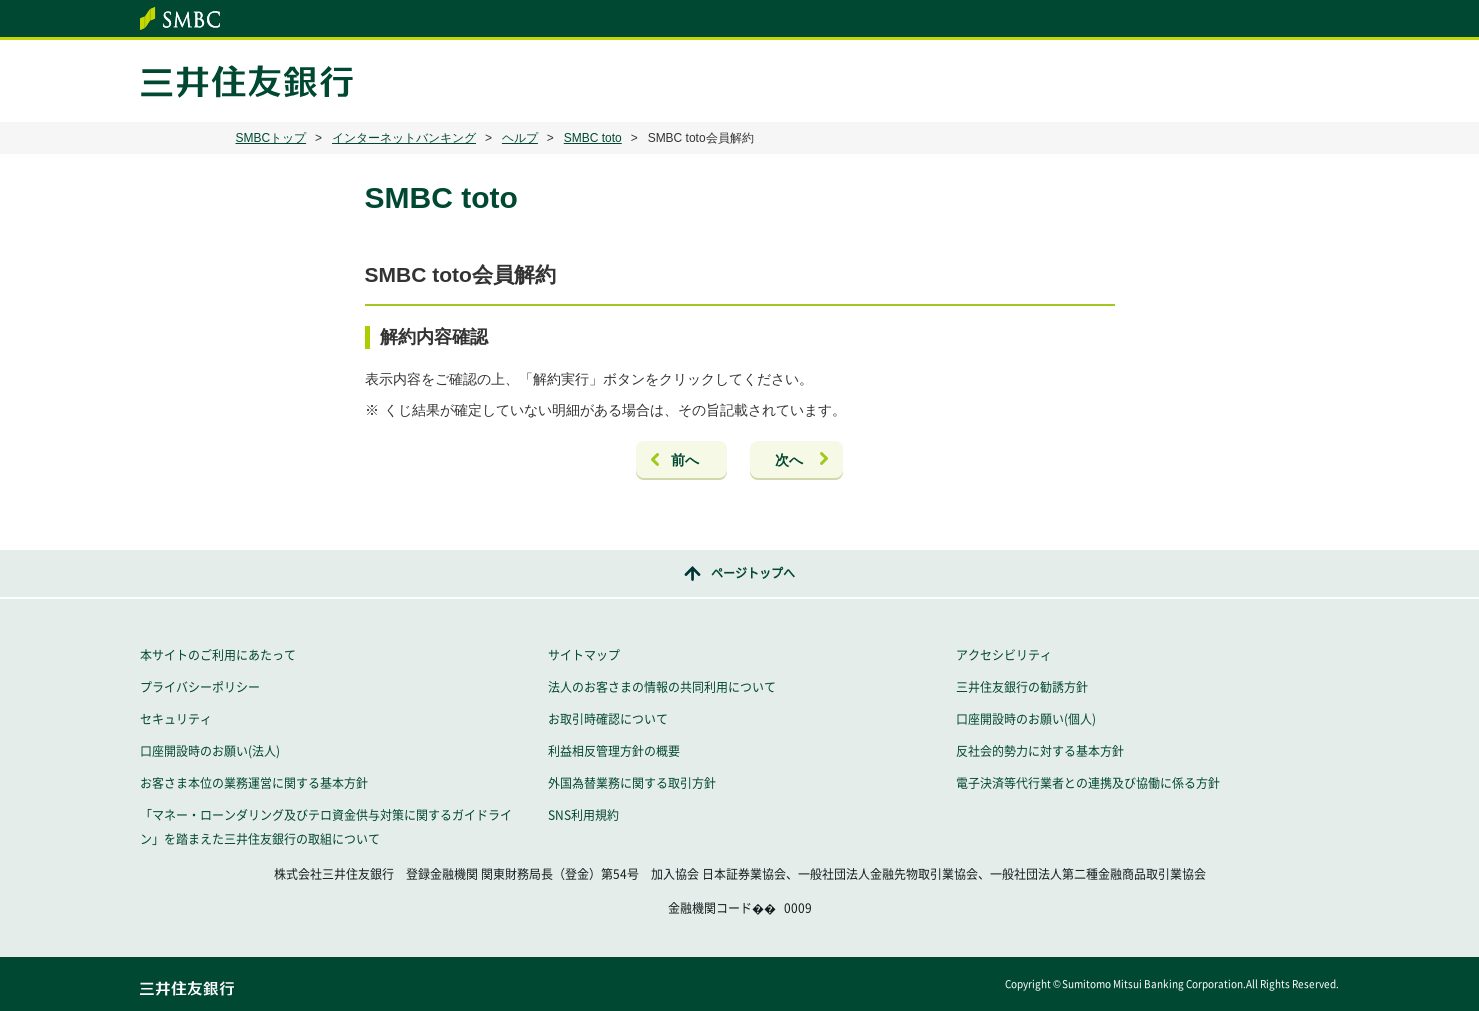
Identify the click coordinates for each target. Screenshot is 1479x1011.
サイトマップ (584, 655)
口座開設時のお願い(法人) (210, 751)
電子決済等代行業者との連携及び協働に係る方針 (1088, 783)
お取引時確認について (608, 719)
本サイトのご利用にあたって (218, 655)
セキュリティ (176, 719)
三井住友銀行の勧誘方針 (1022, 687)
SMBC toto (593, 138)
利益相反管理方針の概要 (614, 751)
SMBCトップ (271, 138)
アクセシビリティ (1004, 655)
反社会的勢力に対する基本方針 (1040, 751)
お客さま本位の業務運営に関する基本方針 (254, 783)
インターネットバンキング (404, 138)
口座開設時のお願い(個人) (1026, 719)
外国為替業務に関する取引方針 (632, 783)
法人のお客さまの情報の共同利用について (662, 687)
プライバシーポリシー (200, 687)
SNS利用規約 (583, 815)
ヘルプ (520, 138)
